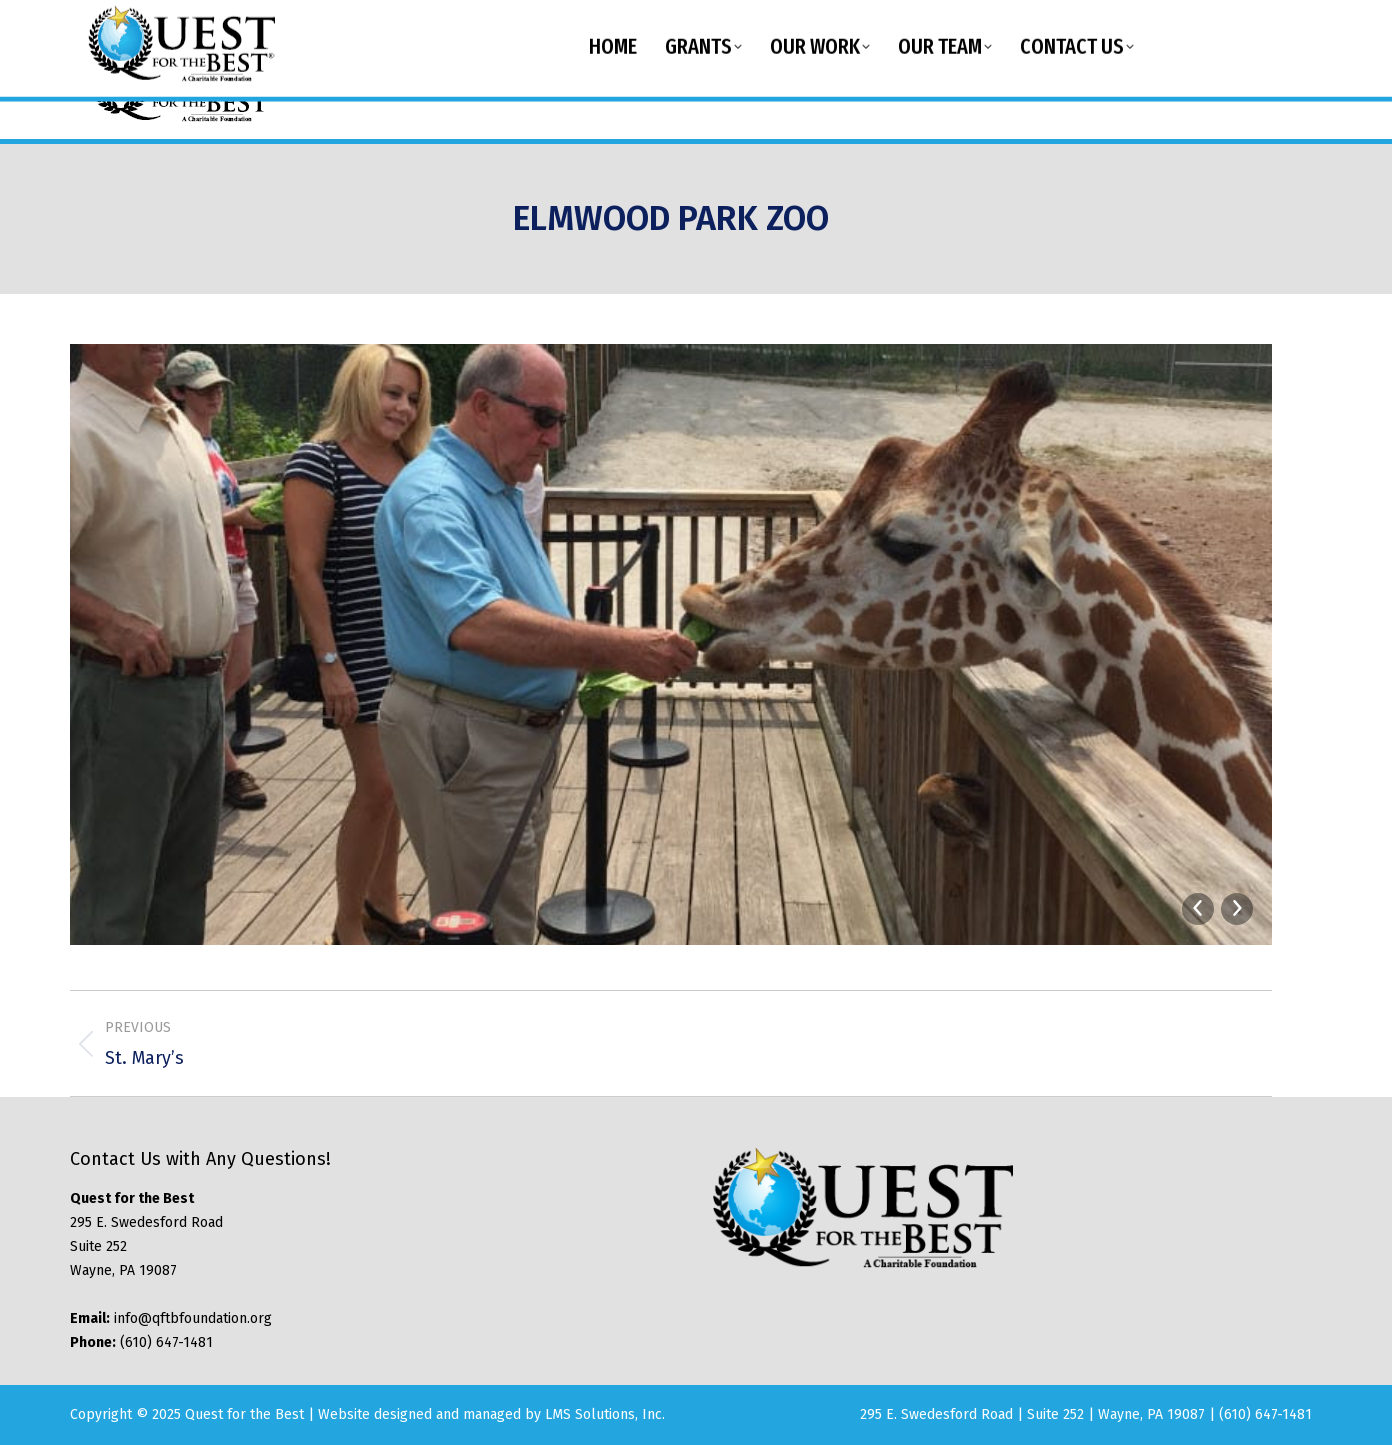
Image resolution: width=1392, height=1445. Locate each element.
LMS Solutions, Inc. (605, 1414)
